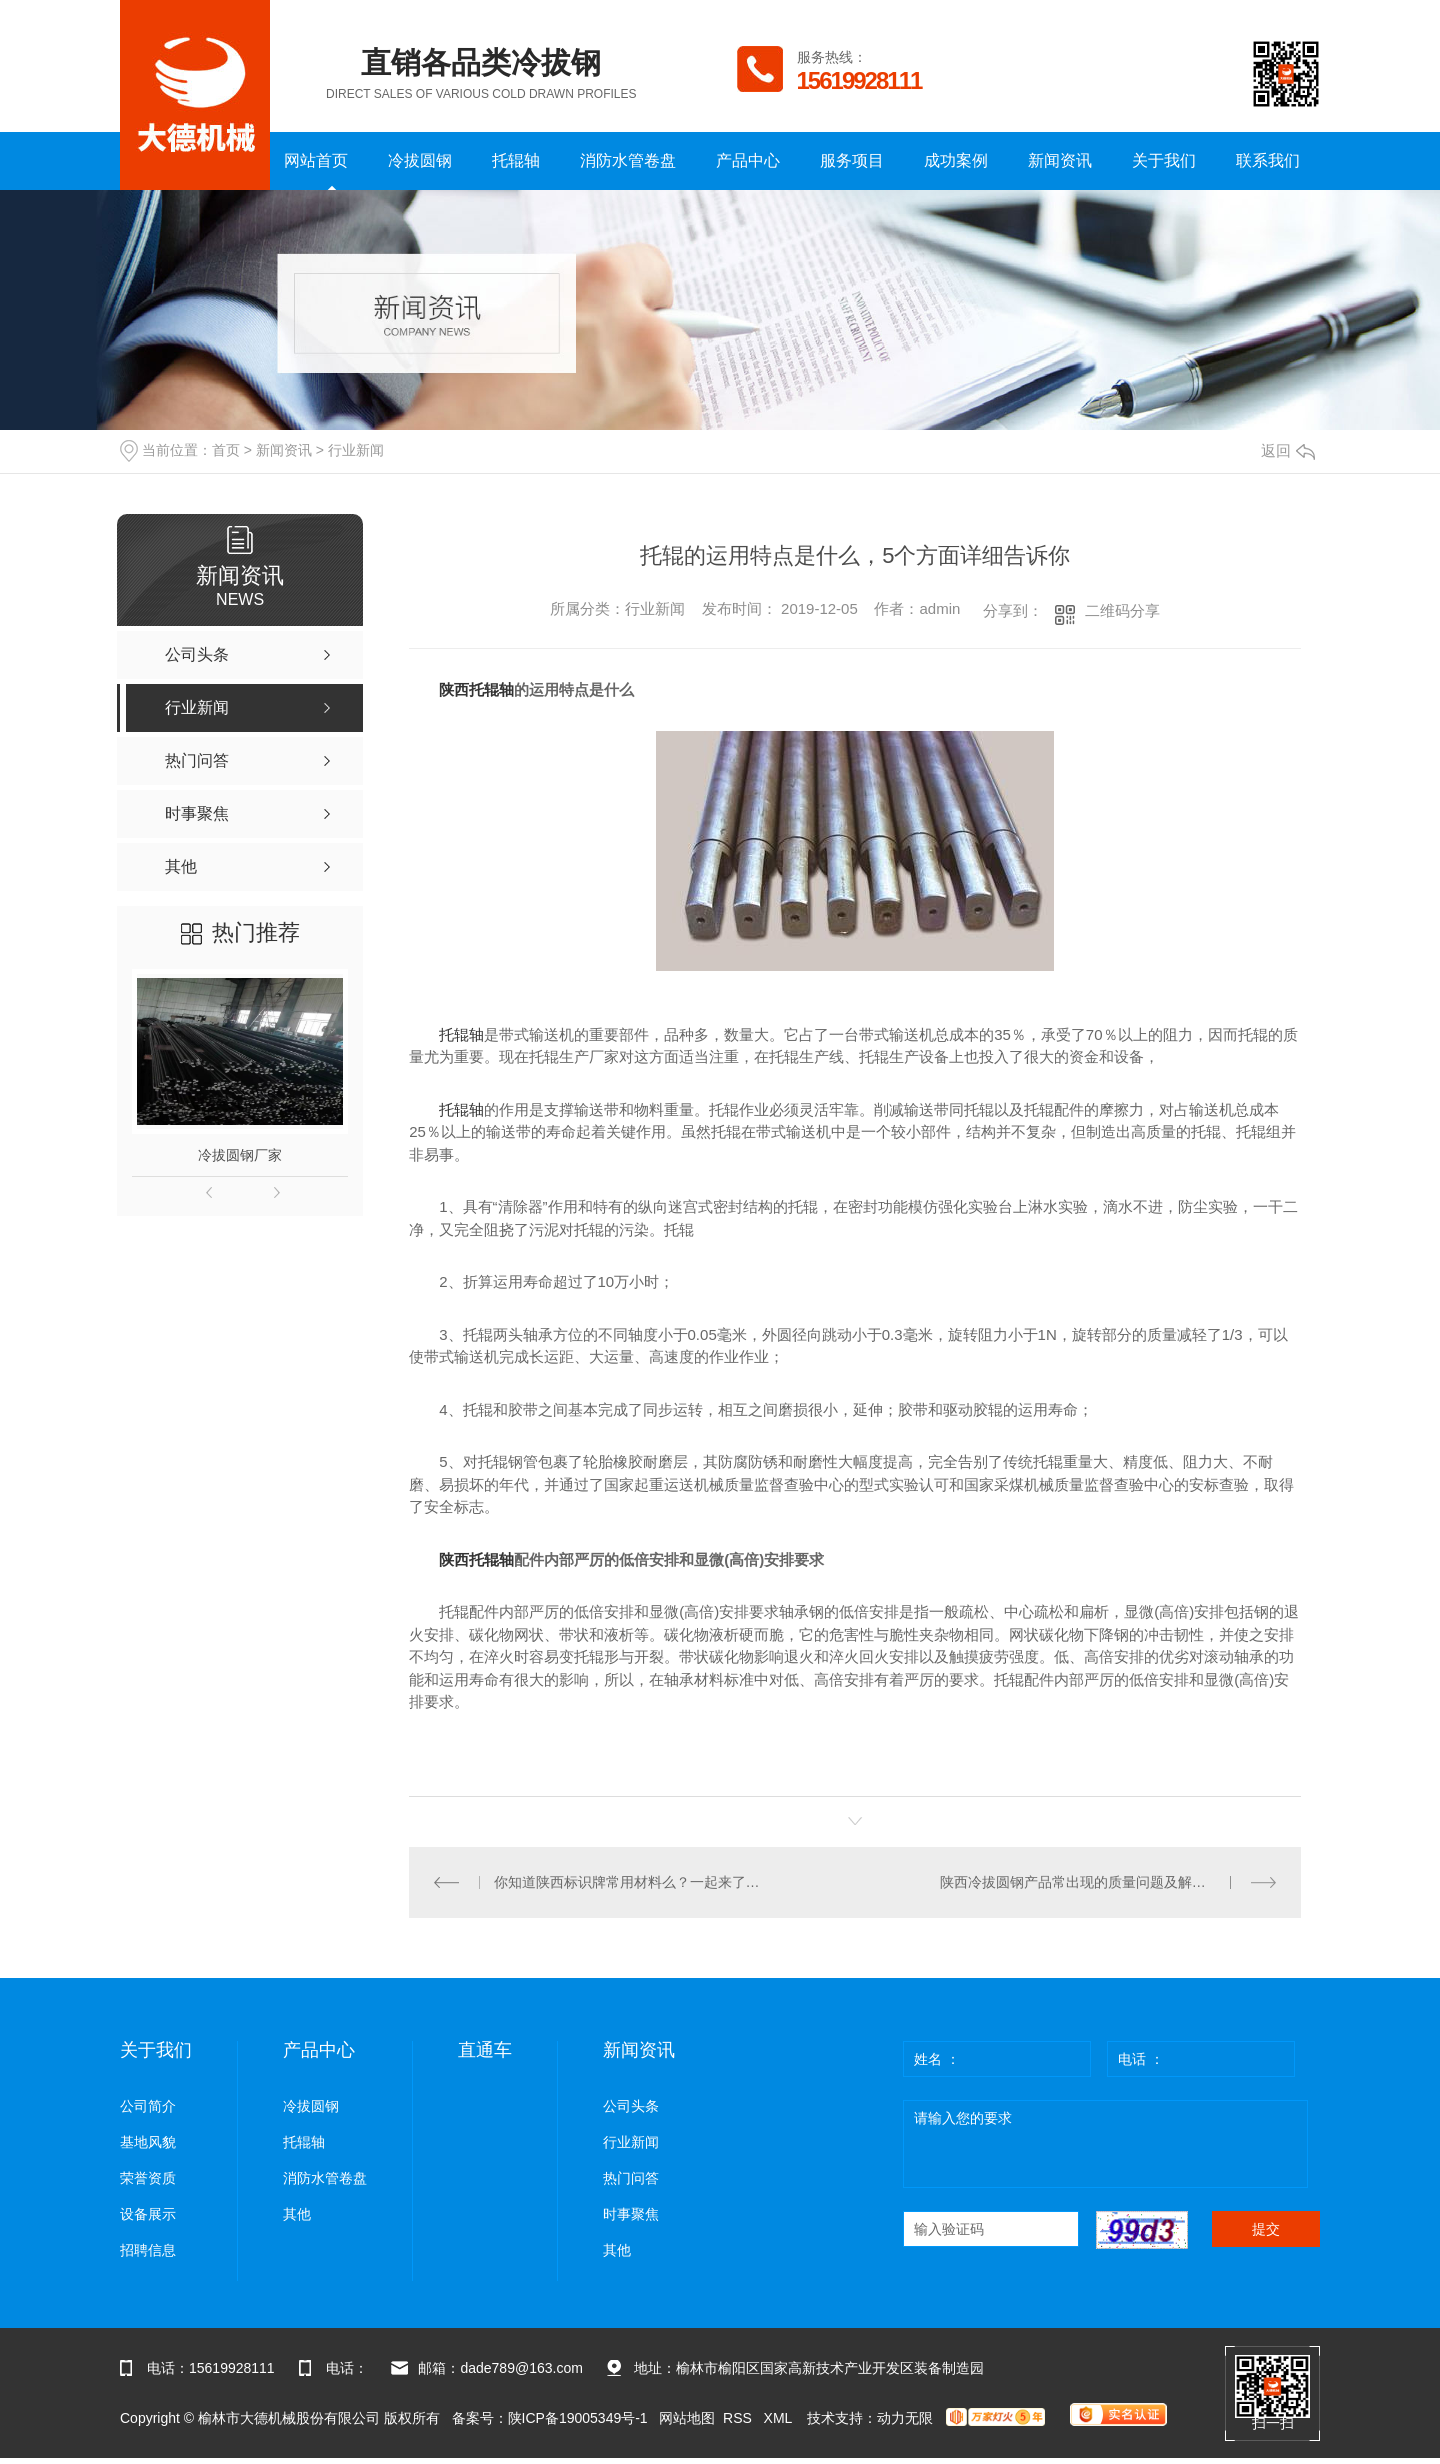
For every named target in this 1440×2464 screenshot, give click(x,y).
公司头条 (631, 2106)
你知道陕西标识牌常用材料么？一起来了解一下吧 (632, 1882)
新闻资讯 (1060, 160)
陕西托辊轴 (476, 689)
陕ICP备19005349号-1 (578, 2418)
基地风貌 (148, 2142)
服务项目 (852, 160)
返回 (1288, 450)
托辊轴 (516, 160)
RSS (739, 2418)
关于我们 (1164, 160)
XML (780, 2418)
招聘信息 (148, 2250)
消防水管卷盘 (628, 160)
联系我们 (1268, 160)
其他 (297, 2214)
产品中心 (748, 160)
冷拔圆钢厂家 (240, 1155)
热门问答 (631, 2178)
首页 (226, 450)
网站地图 (687, 2418)
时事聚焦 (631, 2214)
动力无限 (905, 2418)
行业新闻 (356, 450)
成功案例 (956, 160)
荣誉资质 (148, 2178)
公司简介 (148, 2106)
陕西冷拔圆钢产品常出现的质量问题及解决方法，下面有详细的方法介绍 (1108, 1882)
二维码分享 (1122, 610)
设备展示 (148, 2214)
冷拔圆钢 (420, 160)
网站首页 (316, 160)
